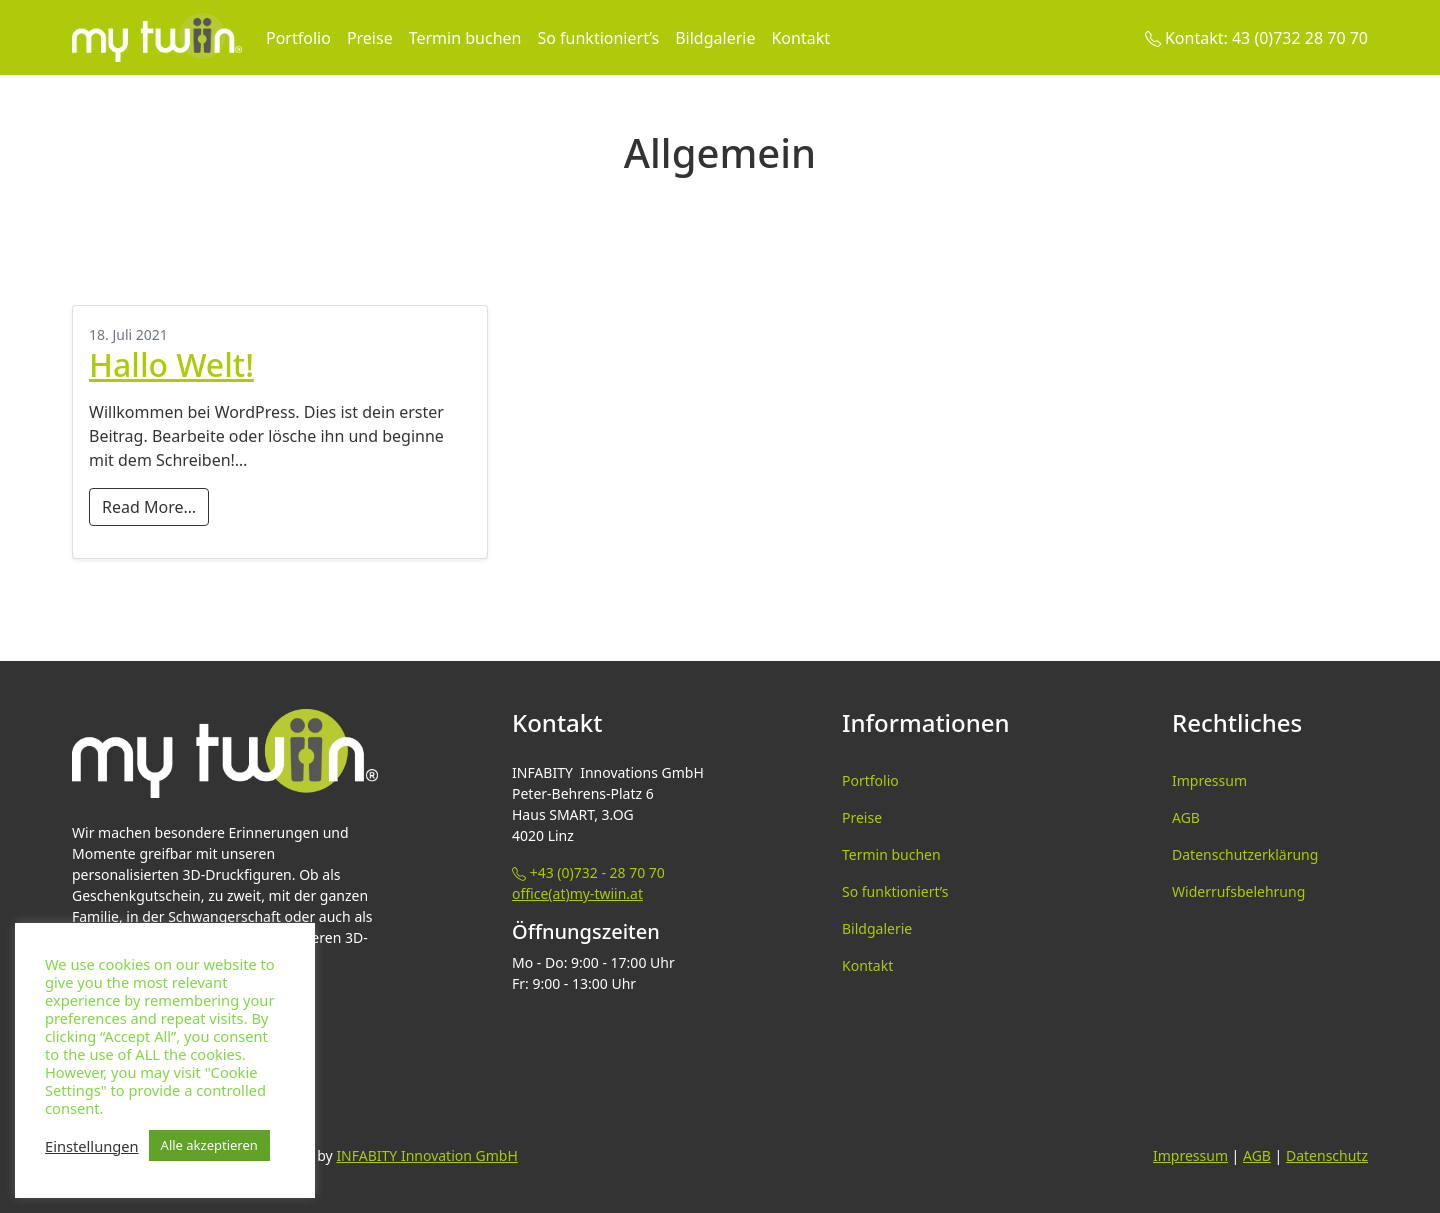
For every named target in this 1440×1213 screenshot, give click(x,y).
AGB (1186, 817)
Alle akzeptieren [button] (209, 1145)
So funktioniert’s (598, 38)
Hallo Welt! (171, 364)
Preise (370, 38)
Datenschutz (1327, 1155)
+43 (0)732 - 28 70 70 (588, 872)
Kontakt (800, 38)
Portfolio (298, 38)
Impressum (1209, 780)
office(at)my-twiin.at (577, 893)
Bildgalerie (715, 38)
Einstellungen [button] (92, 1146)
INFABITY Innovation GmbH (426, 1155)
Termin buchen (465, 38)
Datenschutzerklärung (1245, 854)
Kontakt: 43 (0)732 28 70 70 (1256, 38)
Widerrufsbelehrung (1238, 891)
